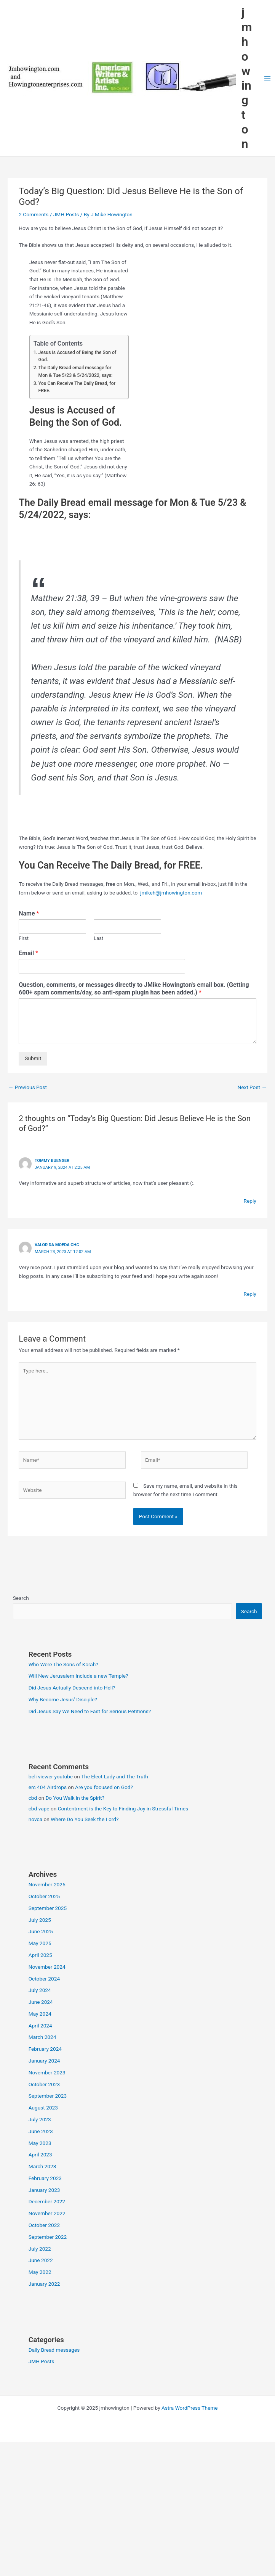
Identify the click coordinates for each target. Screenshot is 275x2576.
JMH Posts (66, 214)
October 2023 (44, 2084)
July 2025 (40, 1920)
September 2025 (48, 1908)
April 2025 (40, 1955)
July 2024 (40, 1990)
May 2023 (40, 2143)
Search (21, 1598)
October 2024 (44, 1979)
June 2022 (41, 2260)
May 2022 (40, 2272)
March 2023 (42, 2166)
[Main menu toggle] (267, 78)
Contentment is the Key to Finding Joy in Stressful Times (123, 1808)
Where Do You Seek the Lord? (84, 1819)
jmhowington (246, 78)
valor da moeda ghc (57, 1244)
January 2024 (44, 2061)
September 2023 (48, 2096)
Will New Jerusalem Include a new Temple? (78, 1676)
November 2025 (47, 1884)
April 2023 (40, 2154)
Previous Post (27, 1087)
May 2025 (40, 1943)
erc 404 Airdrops (48, 1787)
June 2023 (41, 2131)
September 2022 (48, 2237)
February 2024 (45, 2049)
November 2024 (47, 1967)
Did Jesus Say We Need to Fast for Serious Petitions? (90, 1711)
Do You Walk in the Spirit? (74, 1798)
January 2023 (44, 2190)
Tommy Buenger (52, 1160)
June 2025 (41, 1931)
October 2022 (44, 2225)
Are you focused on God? (104, 1787)
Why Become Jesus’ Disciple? (63, 1699)
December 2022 (47, 2201)
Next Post (252, 1087)
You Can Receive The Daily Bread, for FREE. (77, 387)
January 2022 (44, 2284)
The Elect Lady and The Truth (114, 1776)
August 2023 (43, 2108)
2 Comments (33, 214)
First (24, 938)
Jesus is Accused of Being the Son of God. (77, 356)
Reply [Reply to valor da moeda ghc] (250, 1294)
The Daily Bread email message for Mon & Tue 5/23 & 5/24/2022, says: (75, 371)
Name (29, 913)
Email (28, 953)
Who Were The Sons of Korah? (63, 1664)
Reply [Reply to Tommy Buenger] (250, 1201)
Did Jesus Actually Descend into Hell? (72, 1688)
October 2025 (44, 1896)
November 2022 (47, 2213)
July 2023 (40, 2119)
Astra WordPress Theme (189, 2408)
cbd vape (39, 1808)
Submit (33, 1058)
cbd (33, 1798)
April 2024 (40, 2026)
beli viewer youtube (51, 1776)
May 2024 (40, 2014)
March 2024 (42, 2037)
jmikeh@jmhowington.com (171, 893)
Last (98, 938)
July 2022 (40, 2249)
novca (35, 1819)
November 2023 (47, 2072)
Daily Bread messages (54, 2350)
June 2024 (41, 2002)
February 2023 (45, 2178)
